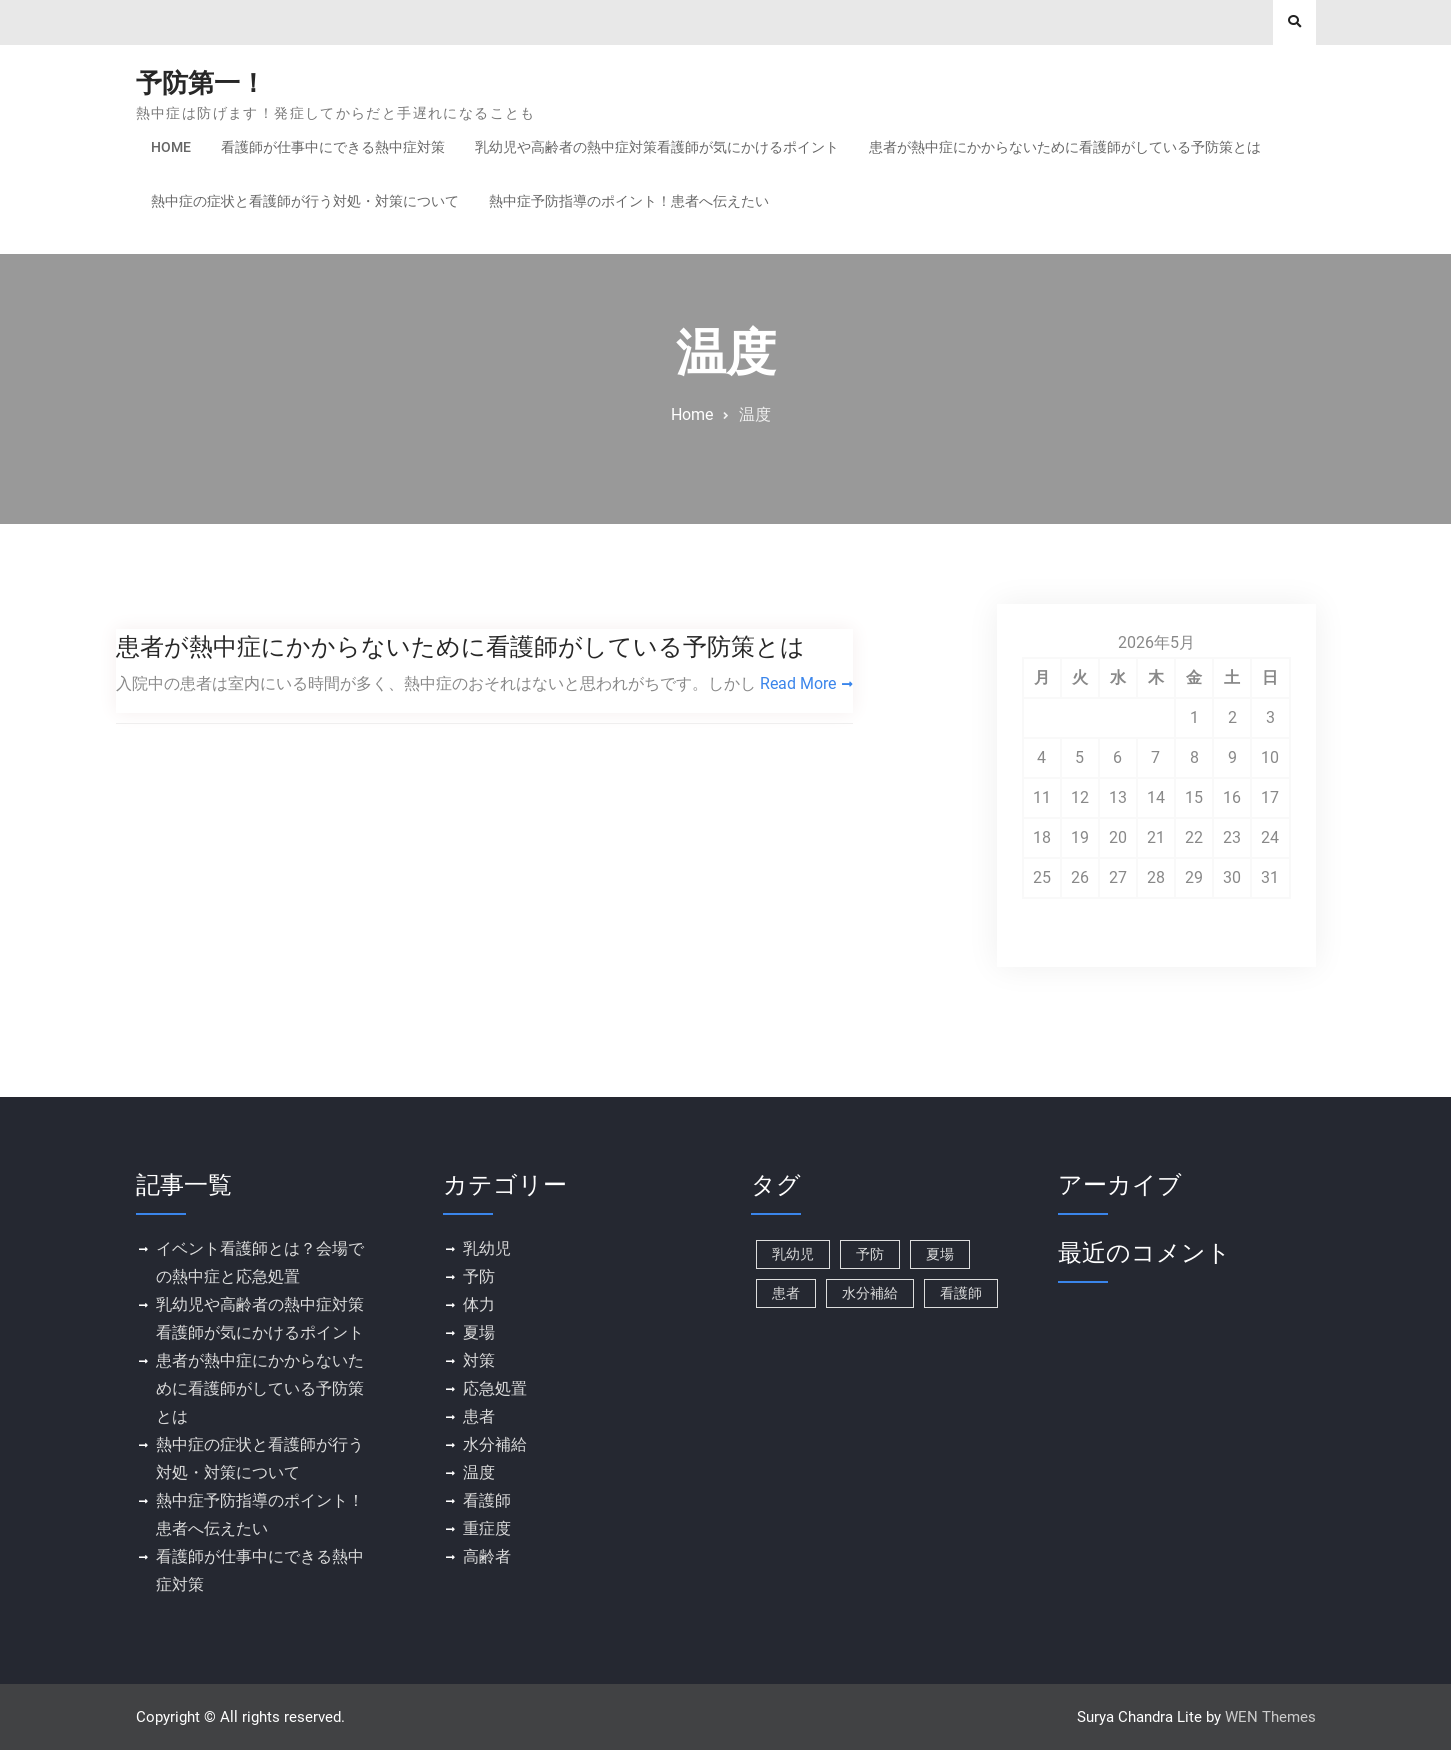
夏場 (479, 1332)
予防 (479, 1276)
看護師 (487, 1500)
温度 (479, 1472)
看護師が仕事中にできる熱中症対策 (333, 147)
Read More (798, 683)
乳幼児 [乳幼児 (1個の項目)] (793, 1254)
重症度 (487, 1528)
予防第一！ (201, 83)
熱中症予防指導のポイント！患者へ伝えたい (629, 201)
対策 (479, 1360)
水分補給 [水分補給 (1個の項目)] (870, 1293)
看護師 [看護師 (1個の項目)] (961, 1293)
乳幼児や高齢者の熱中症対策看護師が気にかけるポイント (657, 147)
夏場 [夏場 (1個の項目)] (940, 1254)
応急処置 (495, 1388)
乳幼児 (487, 1248)
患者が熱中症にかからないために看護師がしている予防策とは (1065, 147)
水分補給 (495, 1444)
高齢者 (487, 1556)
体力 (479, 1304)
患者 (479, 1416)
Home (171, 147)
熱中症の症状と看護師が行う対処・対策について (305, 201)
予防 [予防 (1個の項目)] (870, 1254)
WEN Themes (1270, 1717)
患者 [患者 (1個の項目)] (786, 1293)
